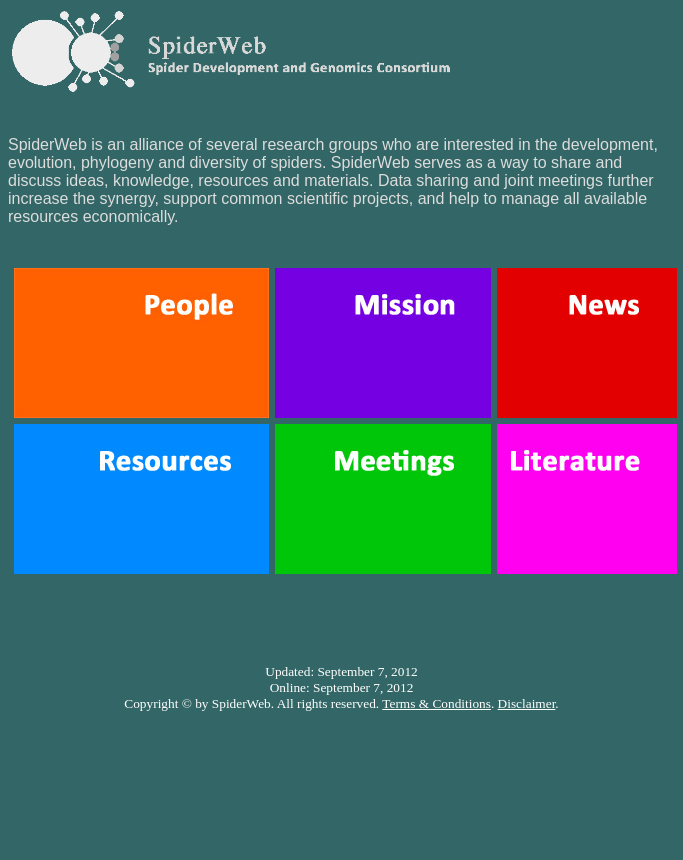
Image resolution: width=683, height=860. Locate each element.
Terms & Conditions (436, 703)
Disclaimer (527, 703)
